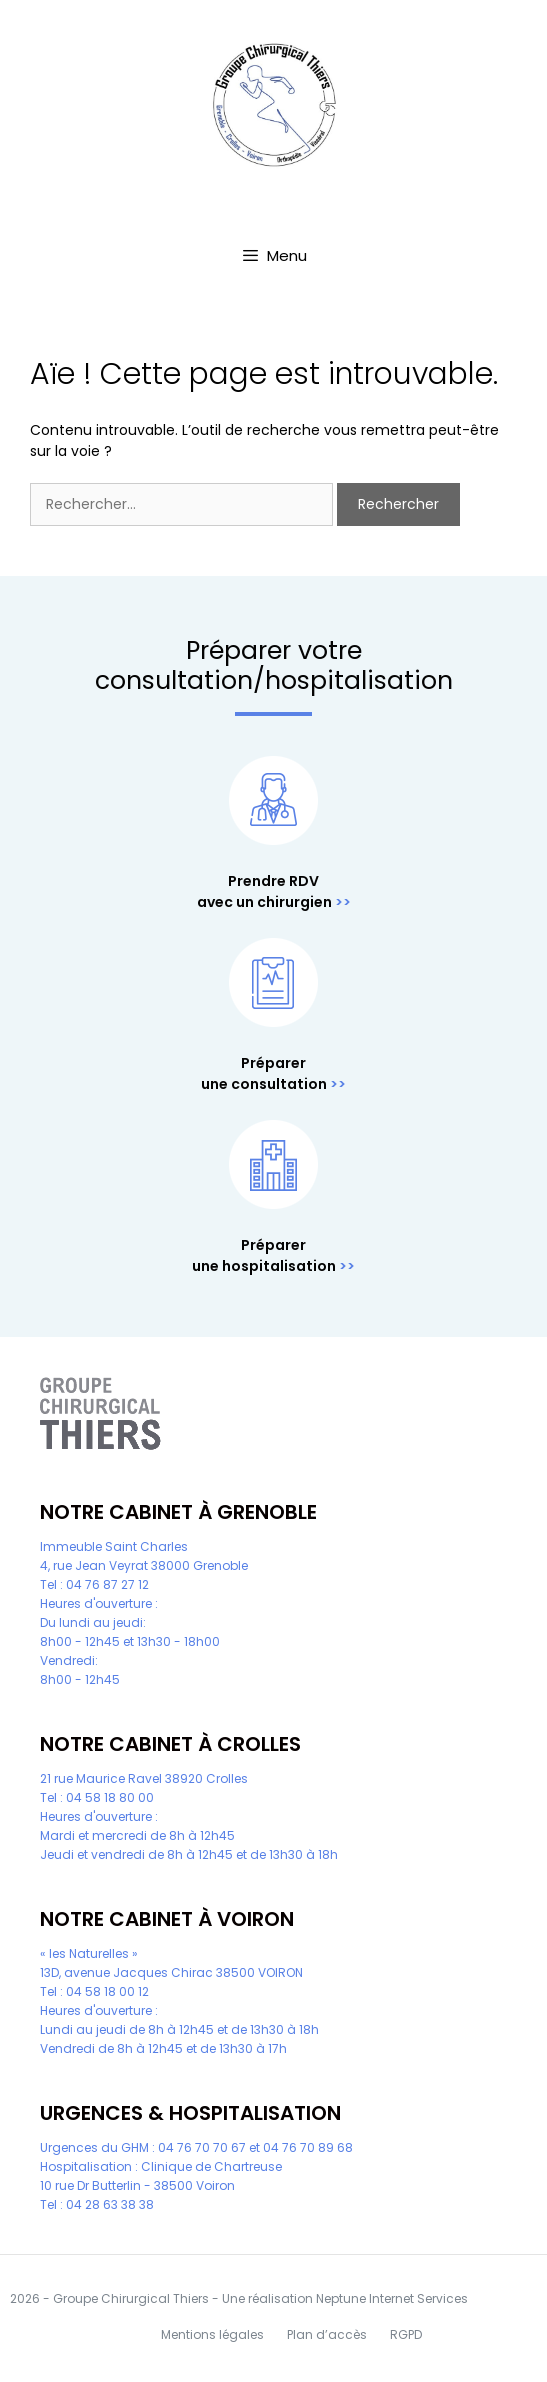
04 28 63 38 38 (110, 2204)
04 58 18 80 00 (110, 1797)
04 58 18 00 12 (107, 1991)
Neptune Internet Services (392, 2298)
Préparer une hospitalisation (264, 1255)
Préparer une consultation (264, 1073)
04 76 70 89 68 (308, 2147)
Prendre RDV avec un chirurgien (264, 891)
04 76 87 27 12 (107, 1584)
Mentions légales (212, 2334)
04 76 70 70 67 (202, 2147)
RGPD (406, 2334)
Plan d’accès (327, 2334)
